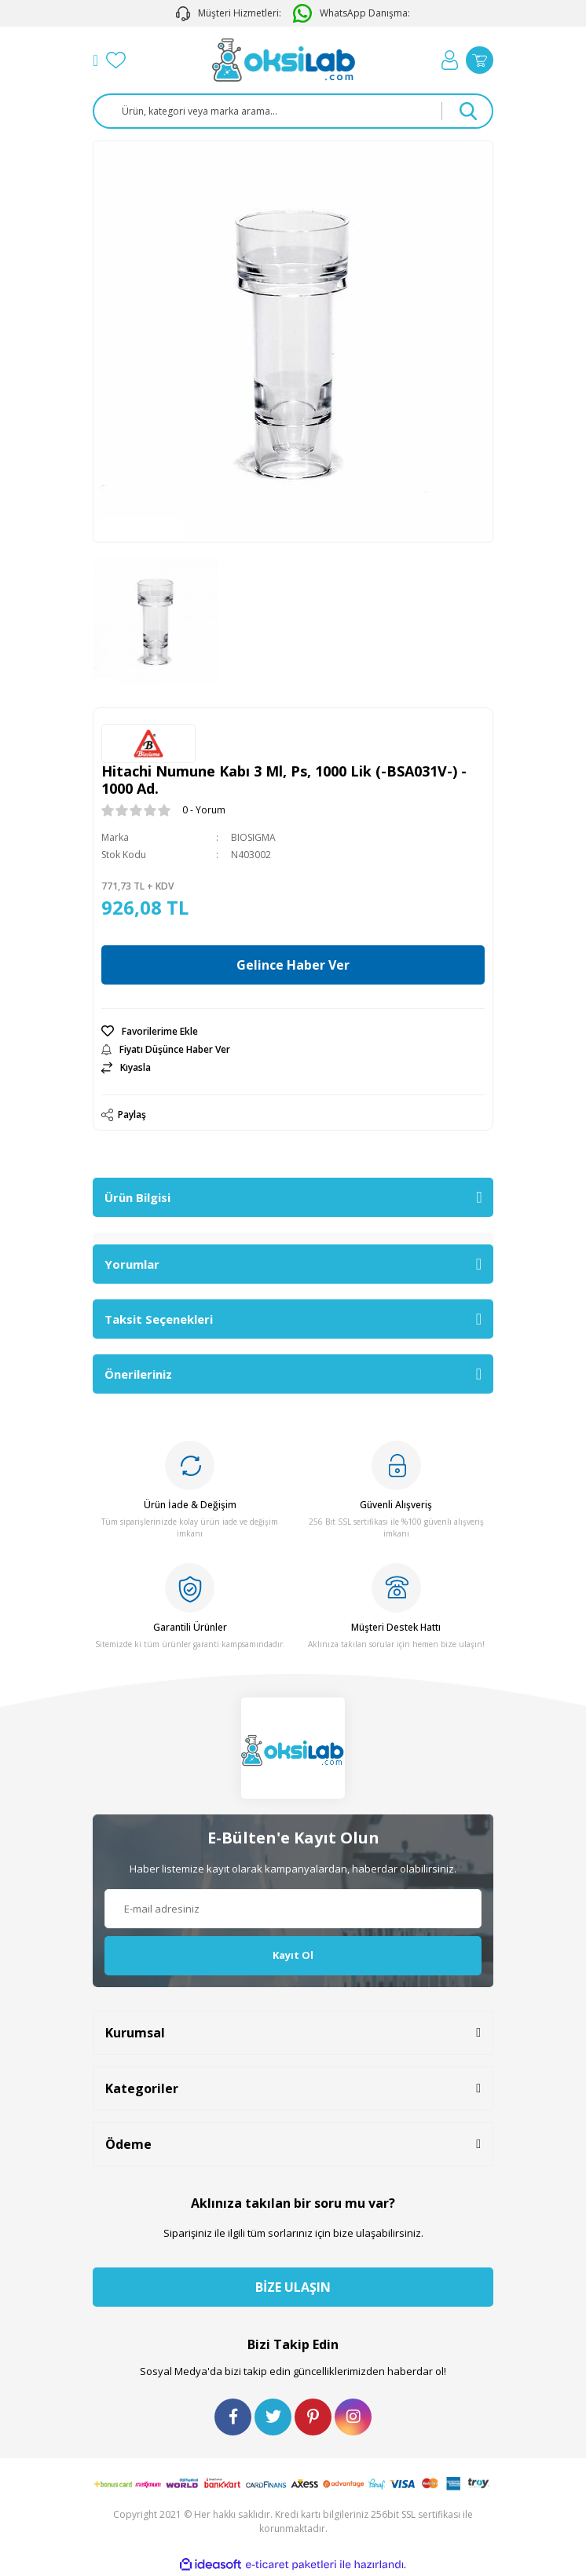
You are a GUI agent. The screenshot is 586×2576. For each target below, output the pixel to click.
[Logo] (284, 60)
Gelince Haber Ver (293, 965)
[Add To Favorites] (293, 1032)
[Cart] (479, 60)
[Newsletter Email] (293, 1908)
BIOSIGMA (253, 837)
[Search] (293, 111)
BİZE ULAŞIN (293, 2287)
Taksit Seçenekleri (158, 1319)
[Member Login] (449, 60)
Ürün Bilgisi (137, 1197)
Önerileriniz (138, 1374)
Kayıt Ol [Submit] (293, 1955)
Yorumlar (131, 1264)
